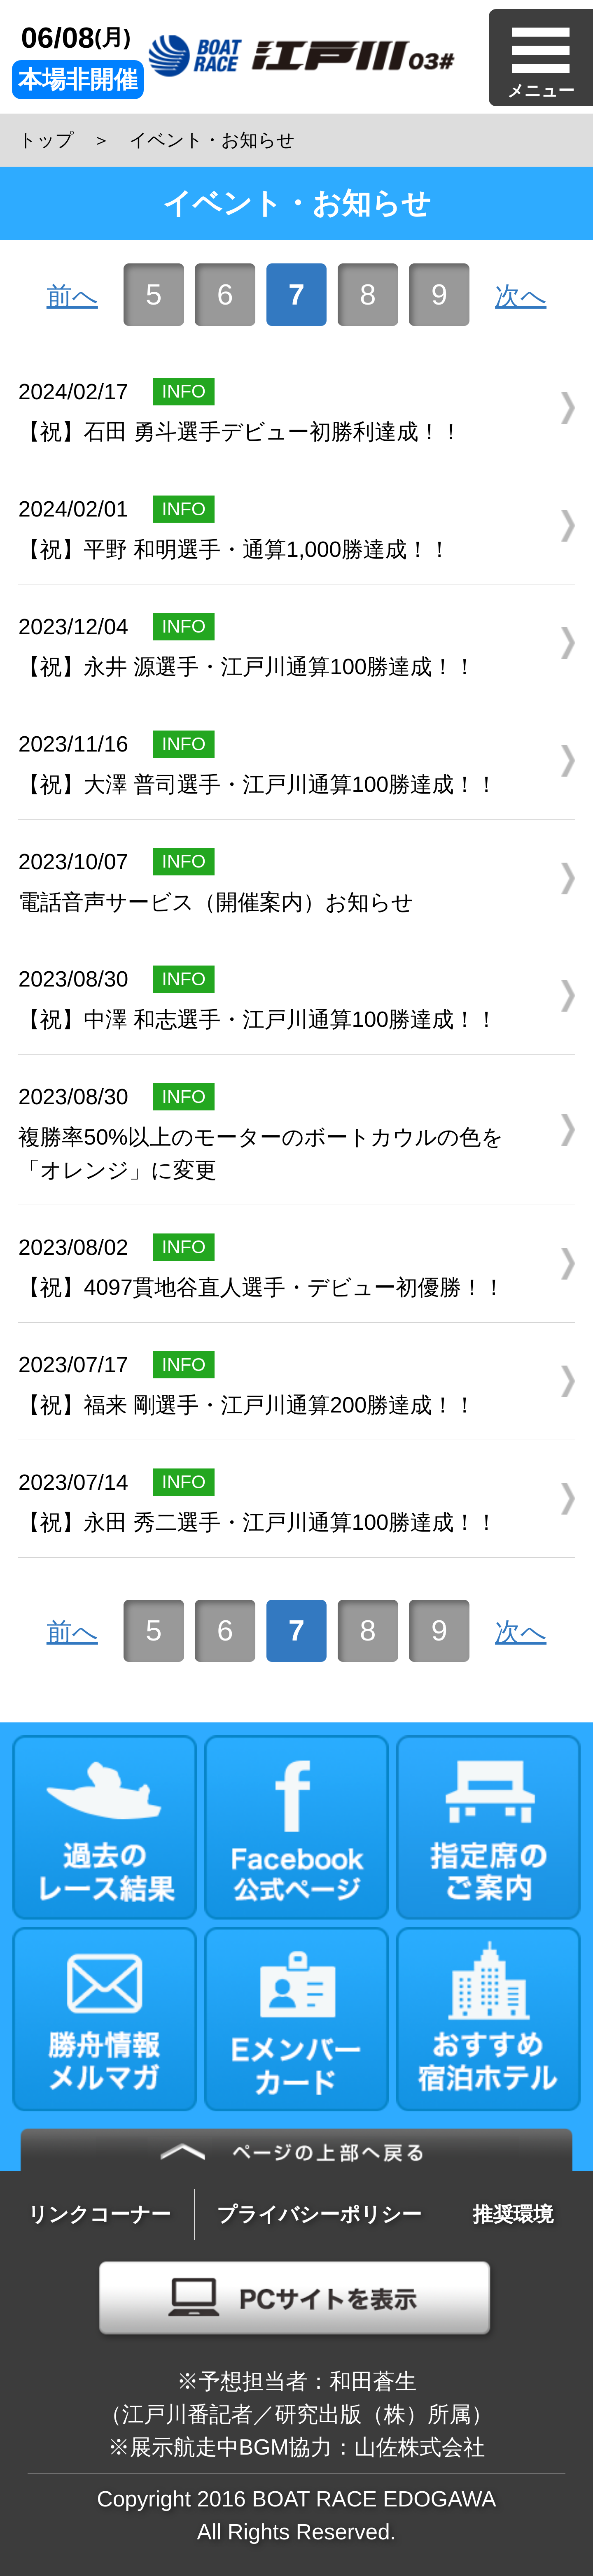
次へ (520, 296)
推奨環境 (513, 2214)
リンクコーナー (99, 2214)
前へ (72, 296)
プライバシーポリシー (319, 2214)
